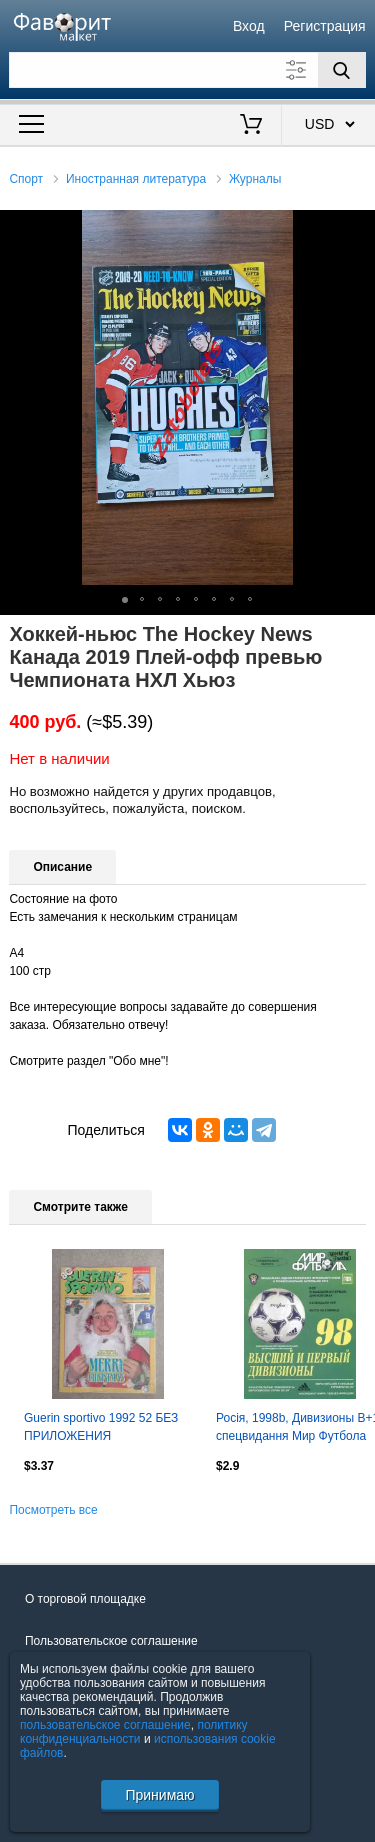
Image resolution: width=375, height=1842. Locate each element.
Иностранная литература (136, 179)
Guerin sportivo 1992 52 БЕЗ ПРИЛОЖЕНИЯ (101, 1427)
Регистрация (325, 26)
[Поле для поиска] (187, 70)
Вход (249, 26)
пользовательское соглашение (105, 1725)
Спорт (26, 179)
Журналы (255, 179)
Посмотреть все (53, 1510)
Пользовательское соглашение (111, 1641)
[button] (357, 228)
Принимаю (159, 1795)
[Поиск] (342, 70)
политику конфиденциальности (134, 1732)
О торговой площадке (85, 1599)
